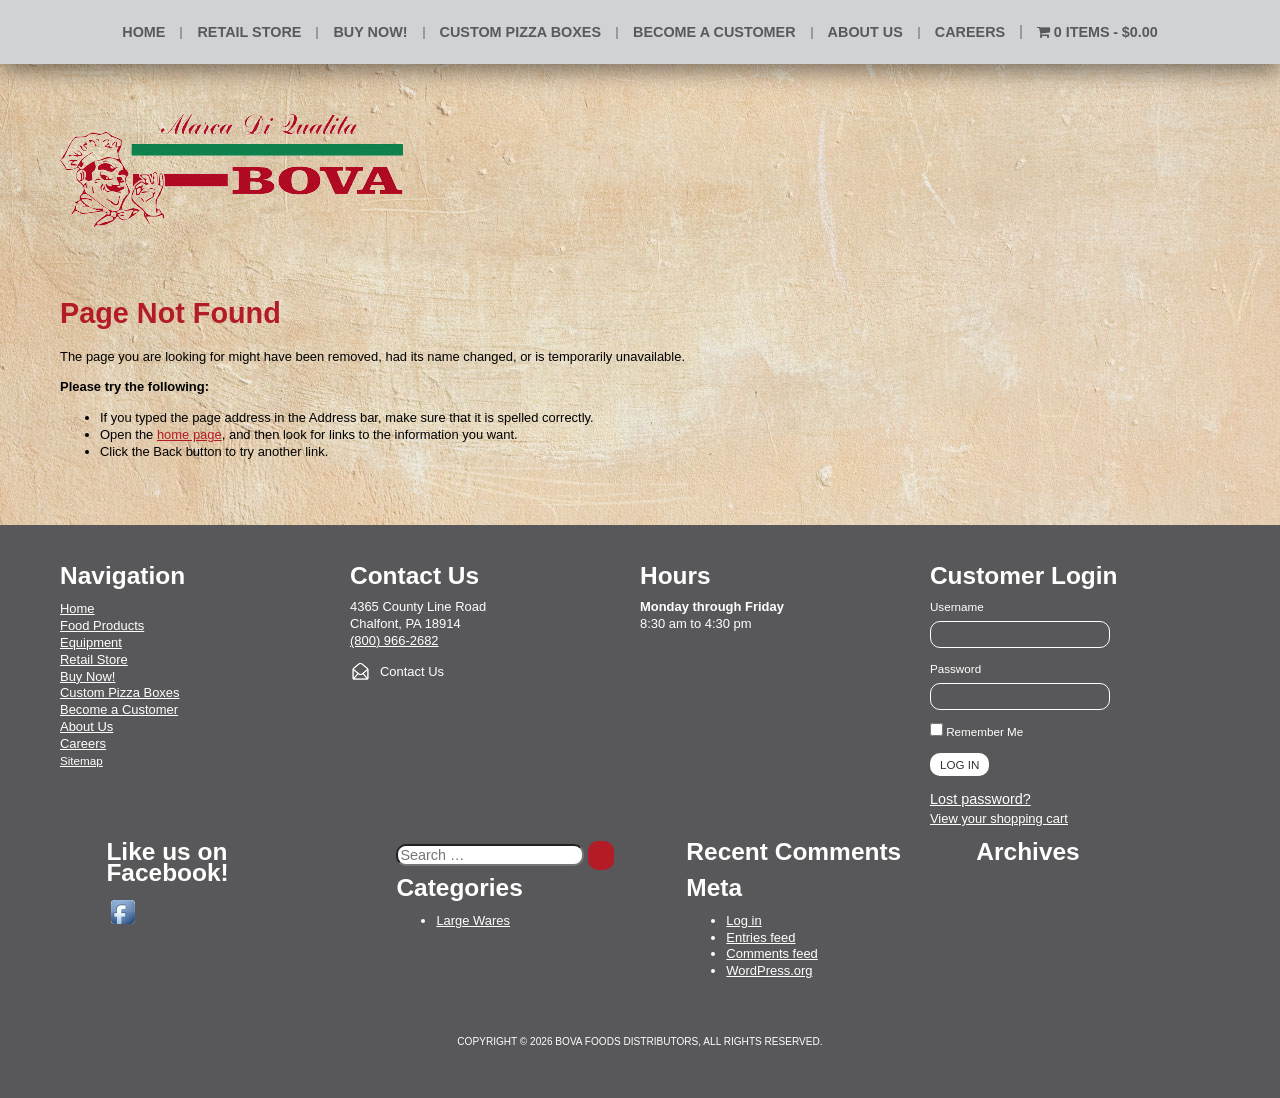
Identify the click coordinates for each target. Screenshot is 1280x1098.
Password (955, 668)
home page (189, 434)
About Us (865, 32)
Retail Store (249, 32)
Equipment (91, 642)
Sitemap (81, 760)
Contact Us (412, 671)
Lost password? (980, 799)
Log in (743, 920)
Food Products (102, 625)
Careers (970, 32)
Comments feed (771, 953)
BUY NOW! (370, 32)
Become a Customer (714, 32)
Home (143, 32)
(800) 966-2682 (394, 640)
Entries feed (760, 937)
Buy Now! (87, 676)
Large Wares (473, 920)
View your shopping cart (999, 818)
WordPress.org (769, 970)
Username (957, 606)
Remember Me (976, 731)
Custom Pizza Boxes (521, 32)
